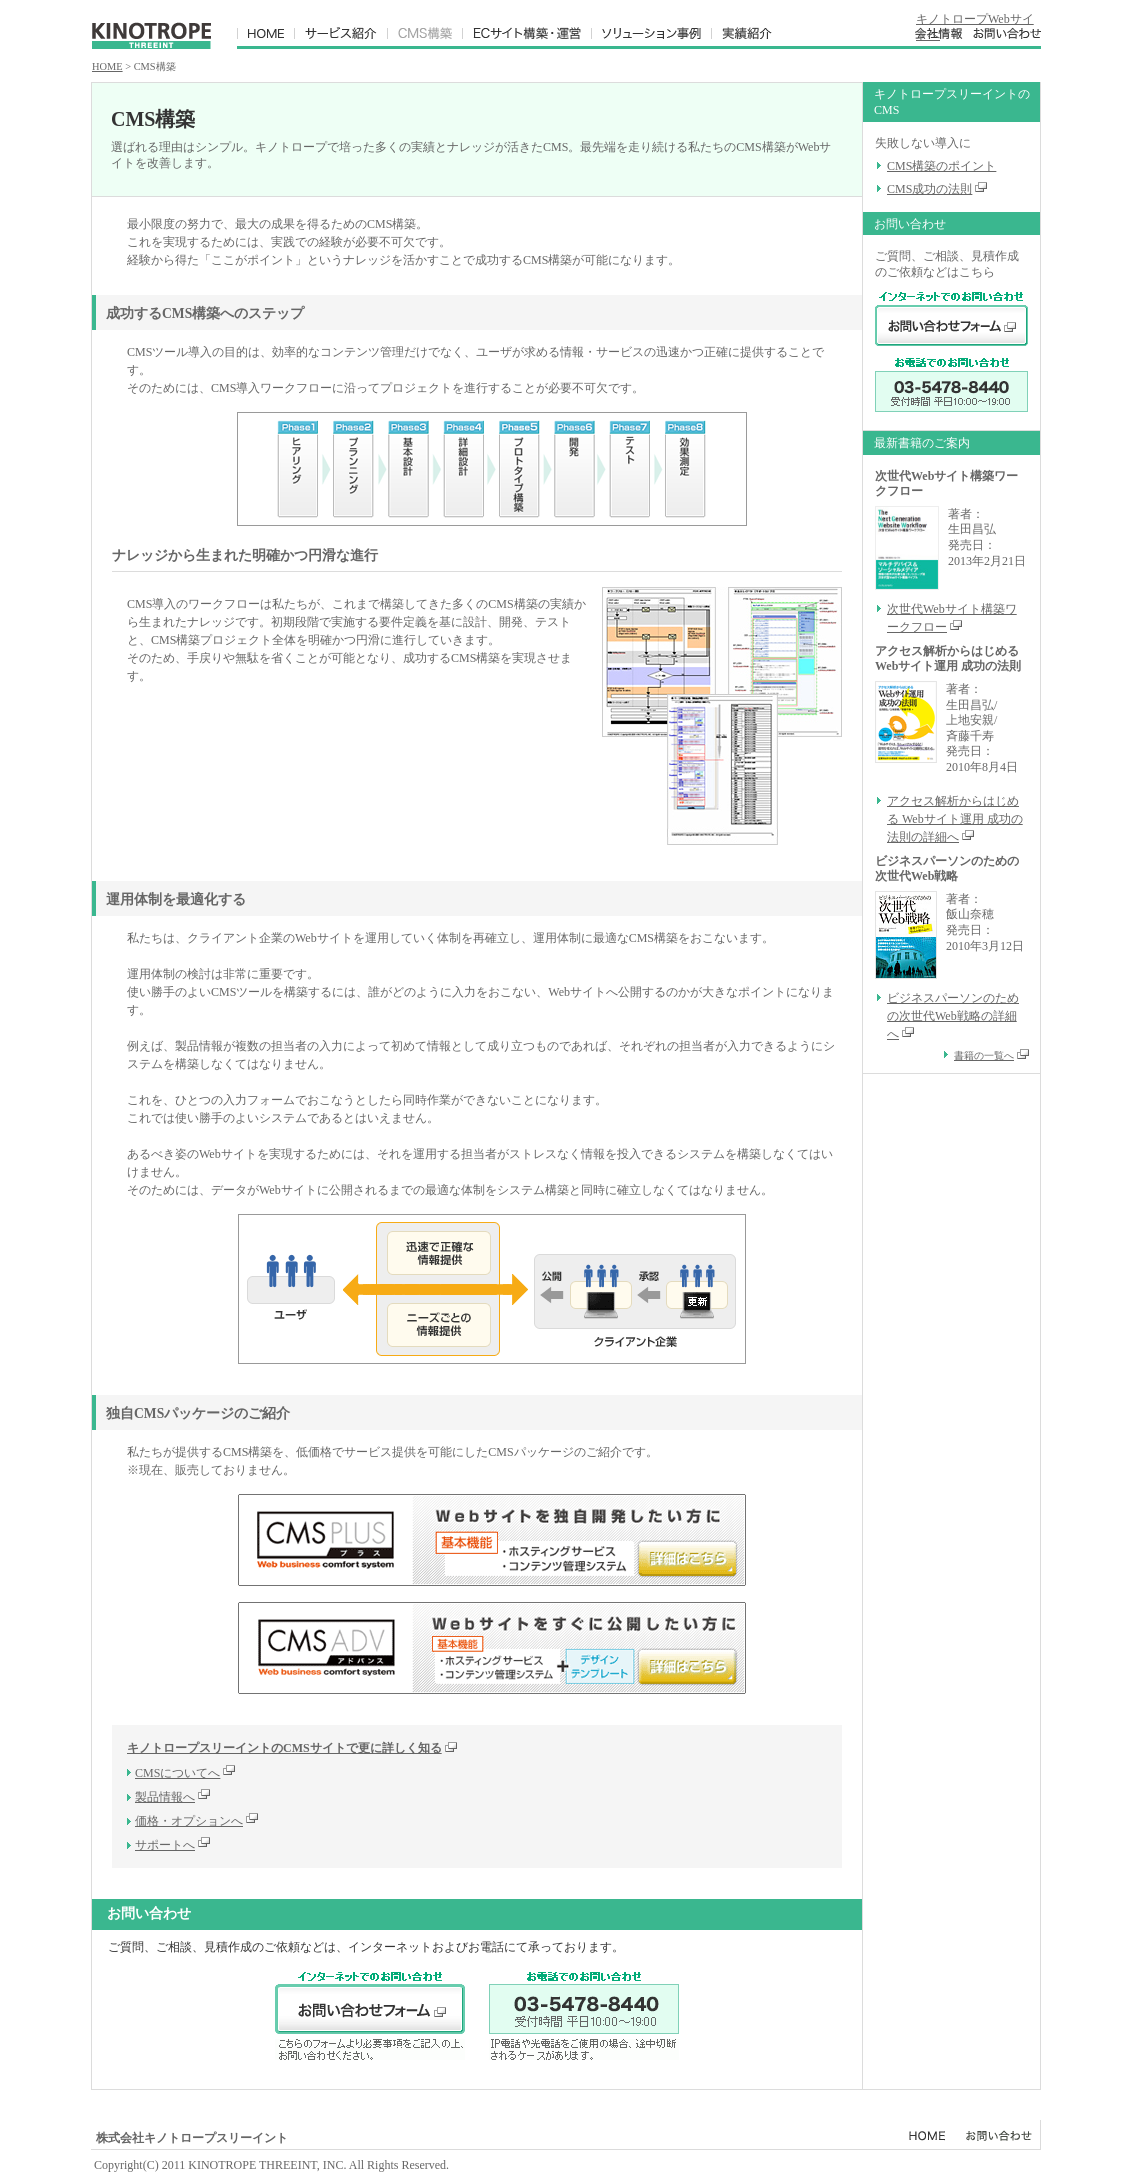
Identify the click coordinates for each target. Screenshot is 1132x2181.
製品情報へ (165, 1797)
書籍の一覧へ (991, 1055)
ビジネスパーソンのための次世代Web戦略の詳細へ (953, 1016)
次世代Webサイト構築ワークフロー (952, 618)
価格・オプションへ (189, 1821)
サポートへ (165, 1845)
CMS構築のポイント (941, 166)
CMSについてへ (177, 1773)
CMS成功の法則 (929, 189)
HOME (107, 66)
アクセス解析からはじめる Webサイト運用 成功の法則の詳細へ (955, 819)
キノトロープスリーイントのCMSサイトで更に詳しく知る (292, 1748)
